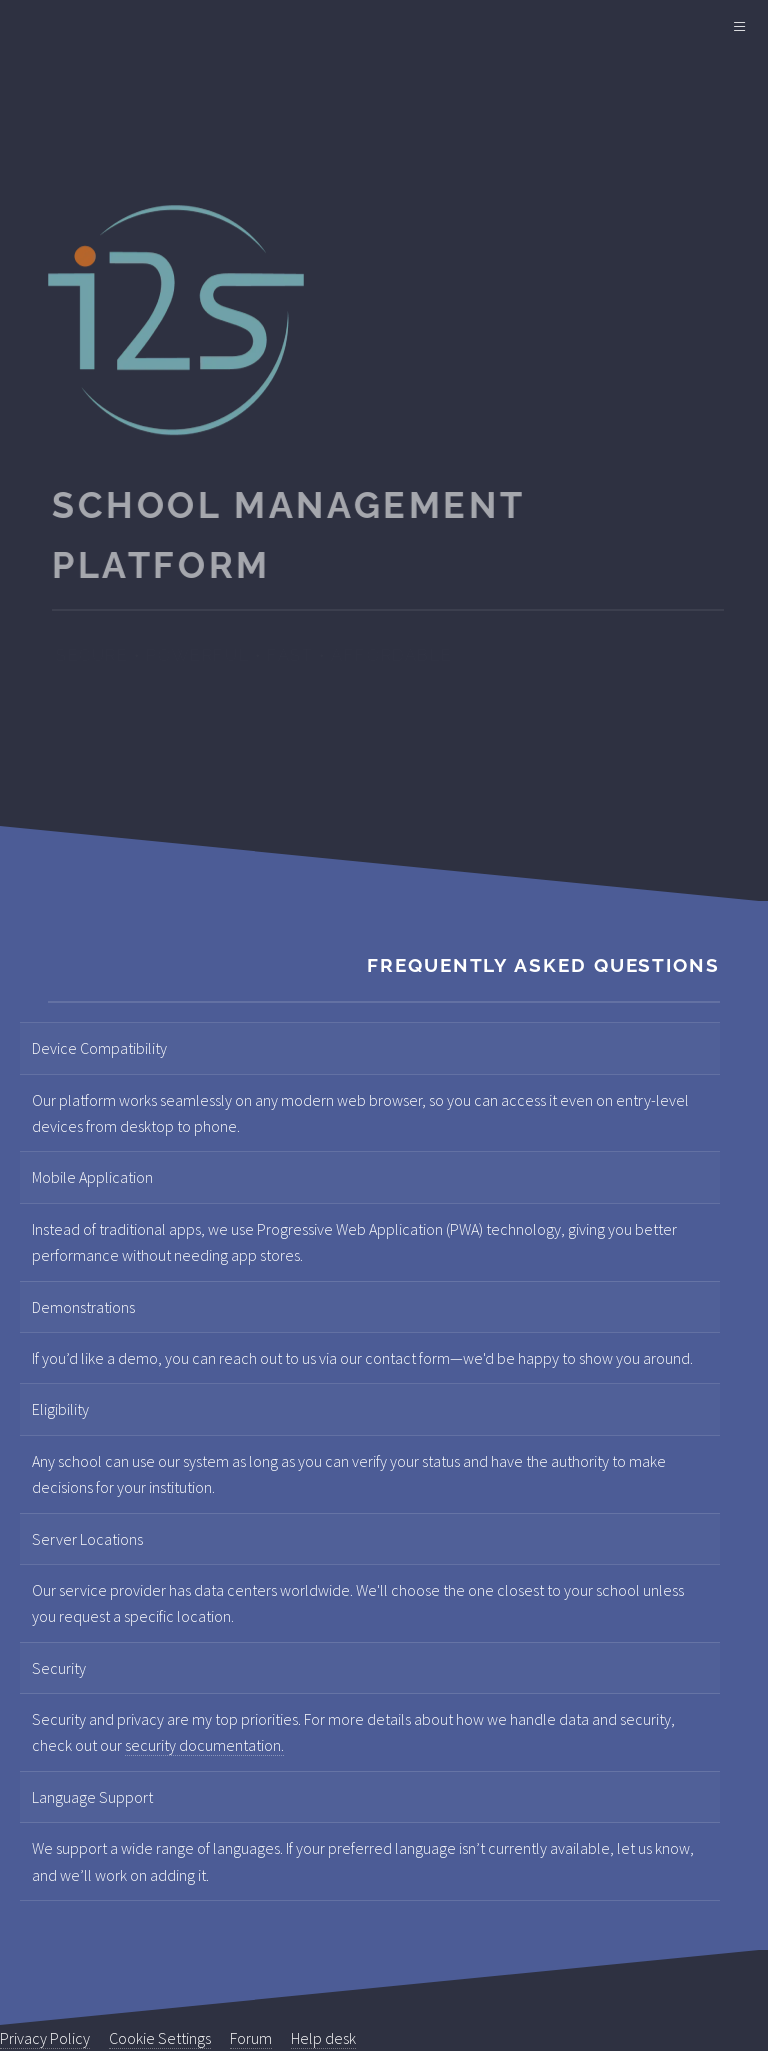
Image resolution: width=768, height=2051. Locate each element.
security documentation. (204, 1745)
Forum (251, 2038)
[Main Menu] (740, 28)
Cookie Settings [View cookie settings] (160, 2038)
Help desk (323, 2038)
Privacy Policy (45, 2038)
